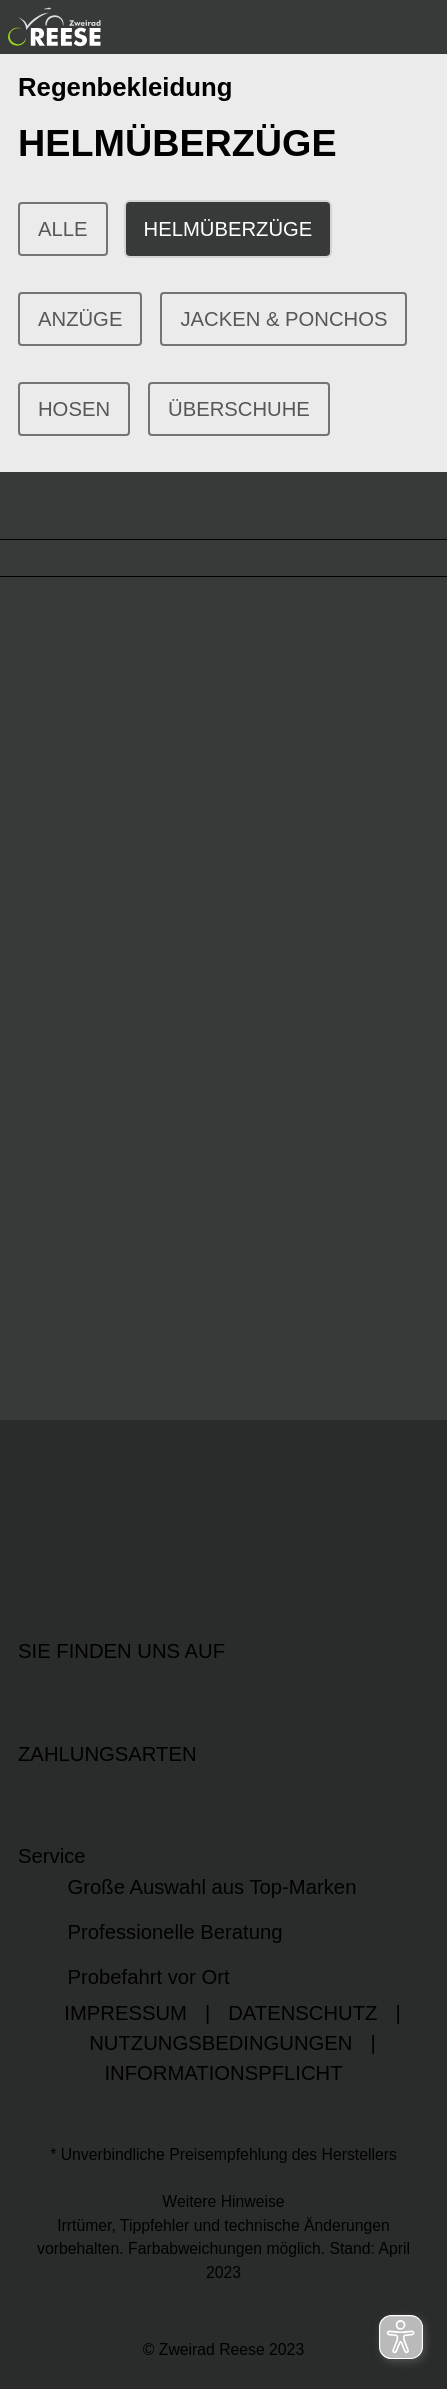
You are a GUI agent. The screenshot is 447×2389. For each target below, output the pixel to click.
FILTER (52, 505)
